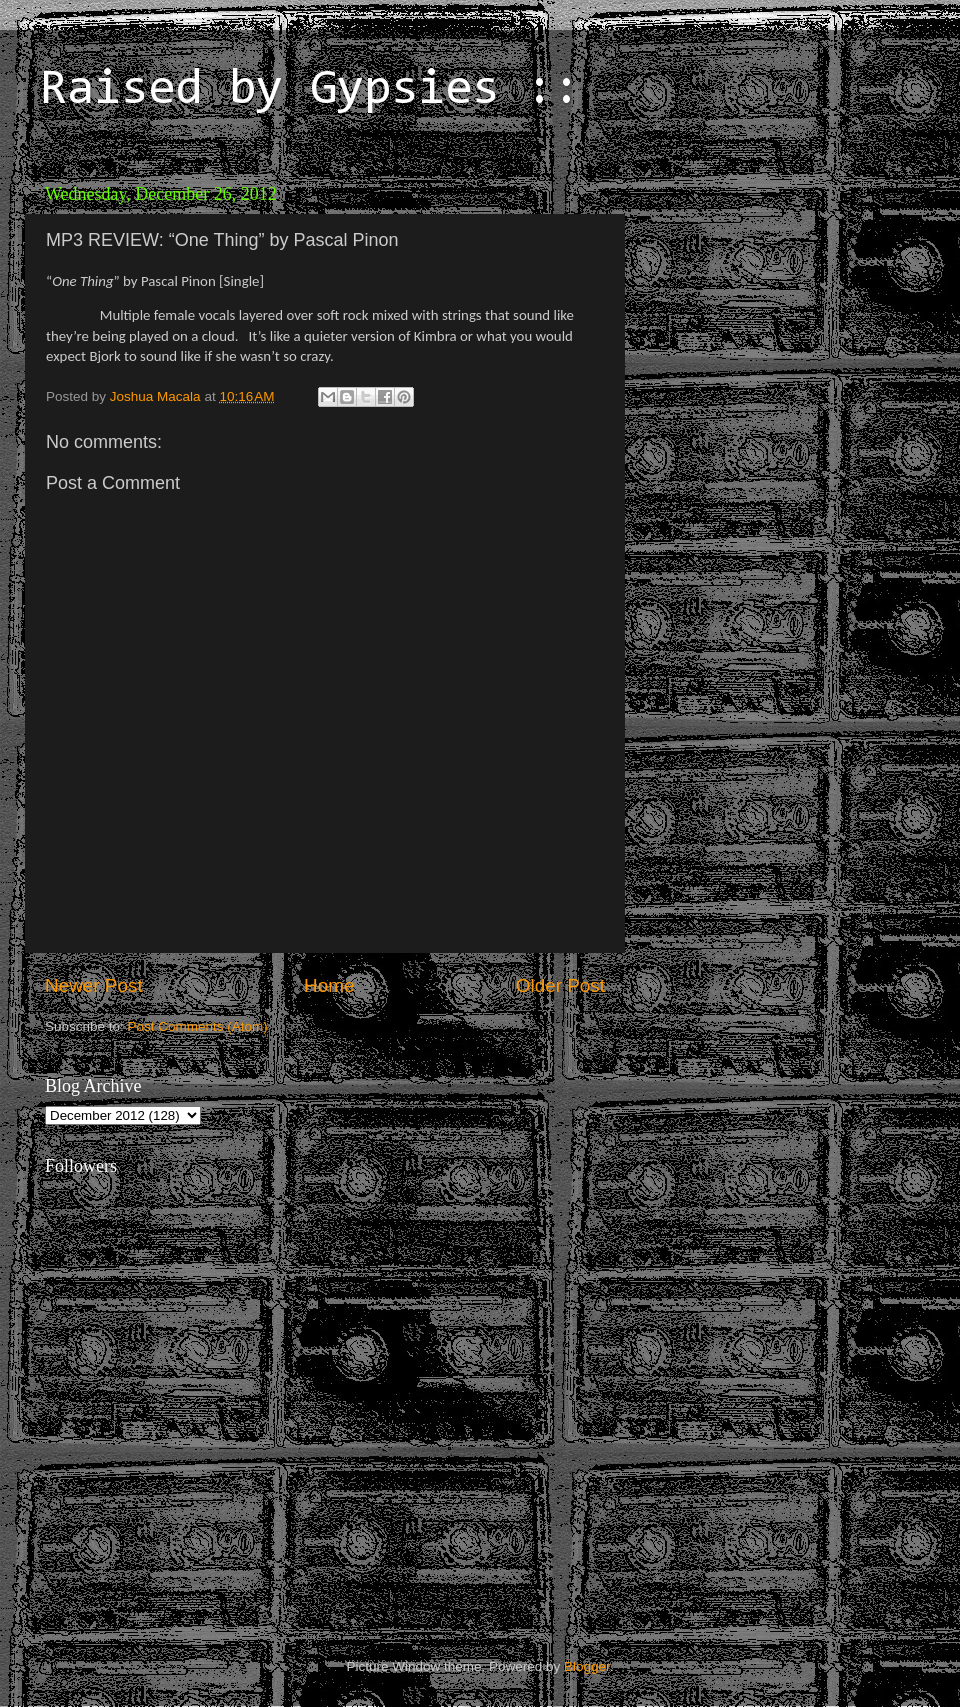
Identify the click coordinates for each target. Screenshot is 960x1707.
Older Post (560, 985)
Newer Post (94, 985)
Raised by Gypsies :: (310, 91)
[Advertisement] (775, 300)
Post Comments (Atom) (198, 1026)
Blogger (587, 1666)
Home (329, 985)
